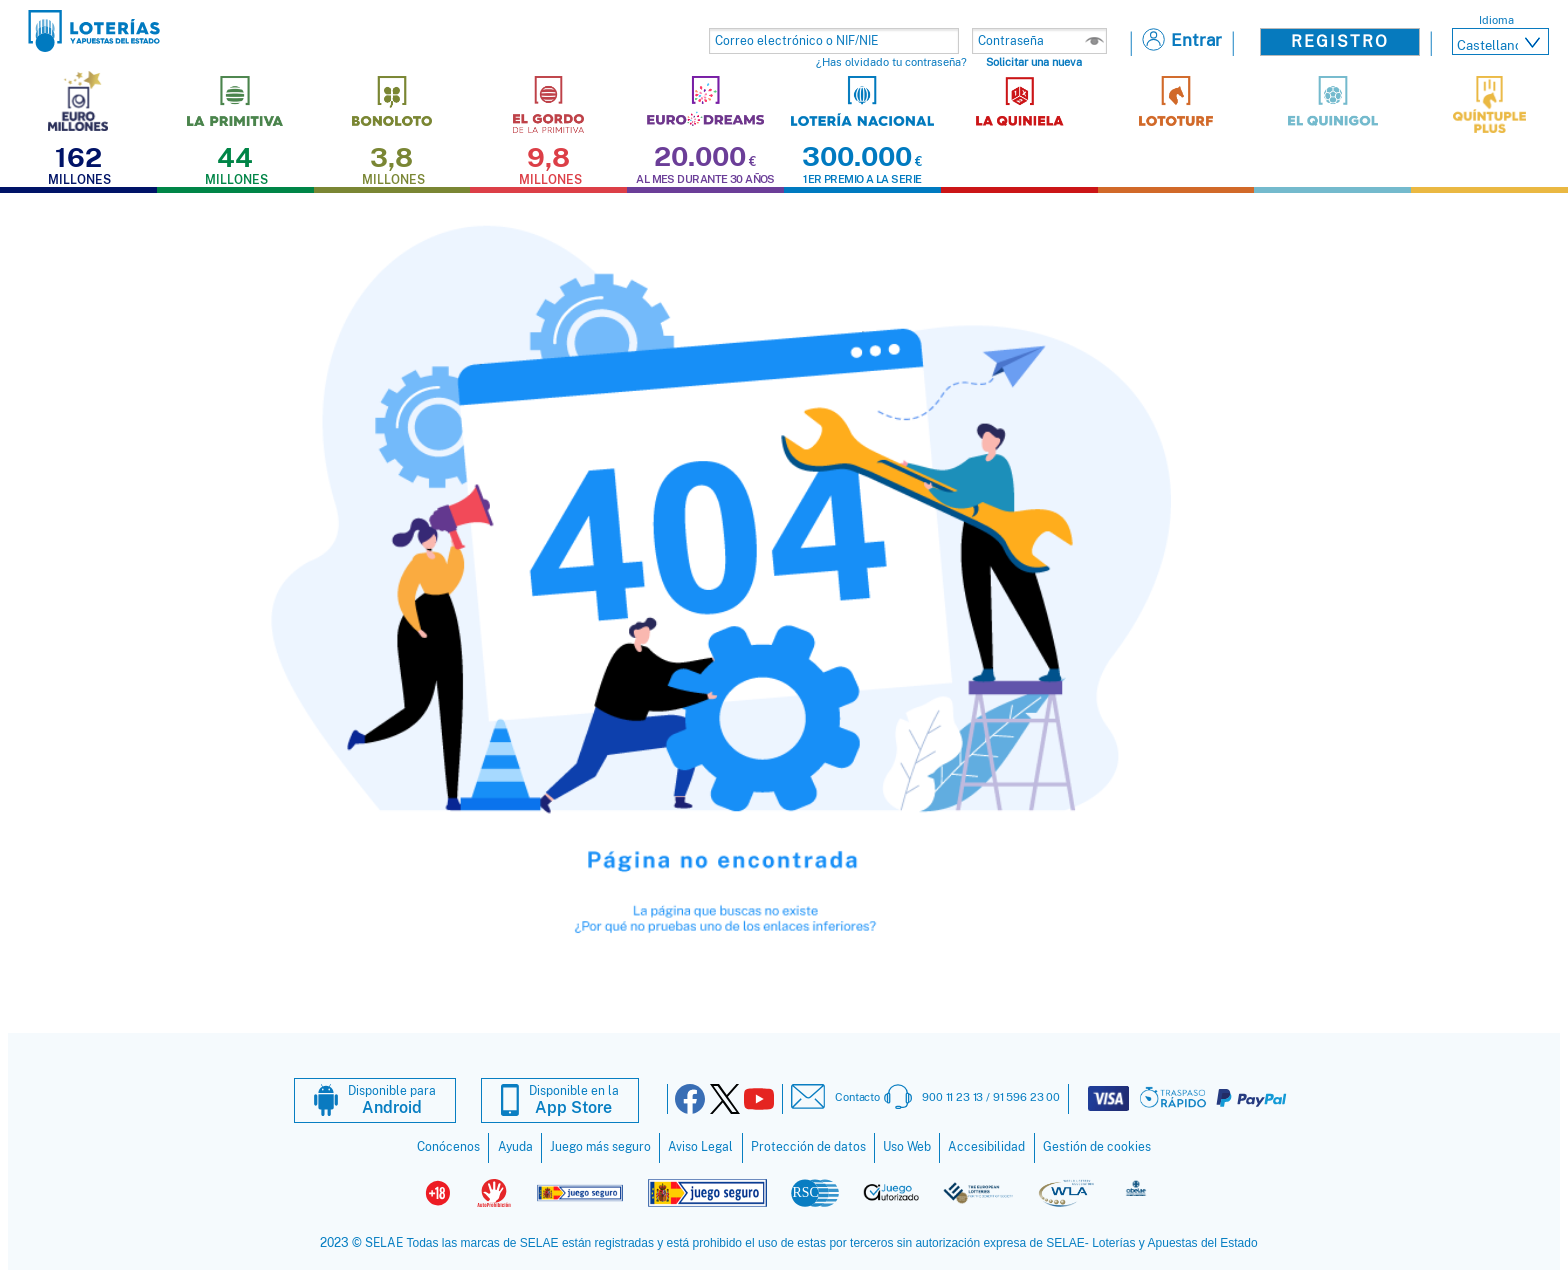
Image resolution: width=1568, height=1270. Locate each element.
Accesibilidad (986, 1147)
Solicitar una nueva (1034, 62)
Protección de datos (808, 1147)
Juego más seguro (600, 1147)
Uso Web (907, 1147)
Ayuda (515, 1147)
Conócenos (448, 1147)
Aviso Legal (700, 1147)
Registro (1340, 41)
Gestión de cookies (1097, 1147)
